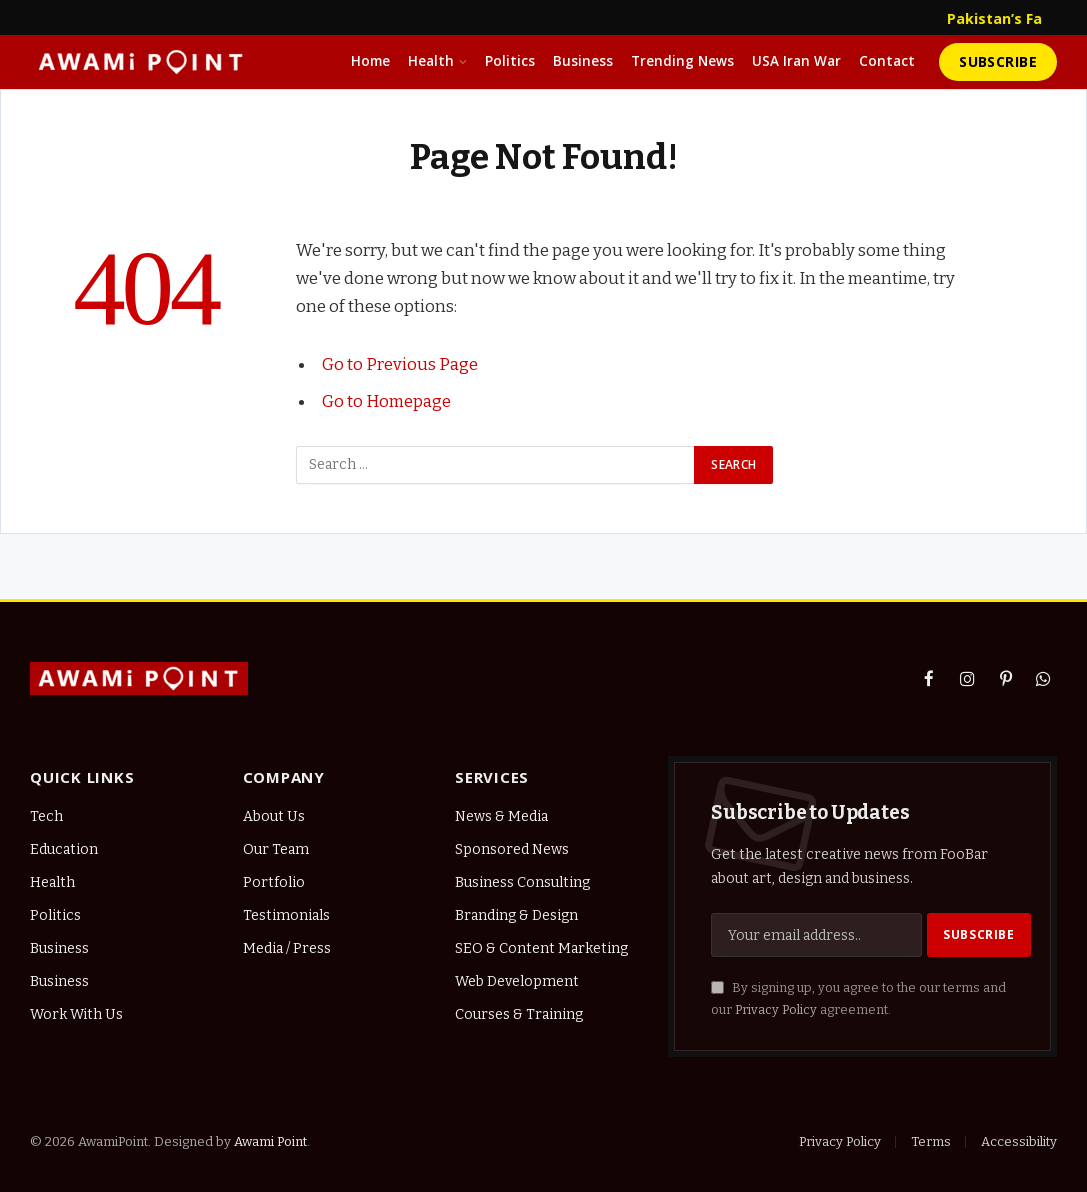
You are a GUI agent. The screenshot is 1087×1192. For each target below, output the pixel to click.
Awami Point (270, 1141)
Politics (510, 61)
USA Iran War (796, 61)
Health (431, 61)
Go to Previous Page (400, 364)
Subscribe (998, 61)
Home (370, 61)
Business (583, 61)
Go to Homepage (386, 400)
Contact (887, 61)
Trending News (682, 61)
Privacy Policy (776, 1009)
